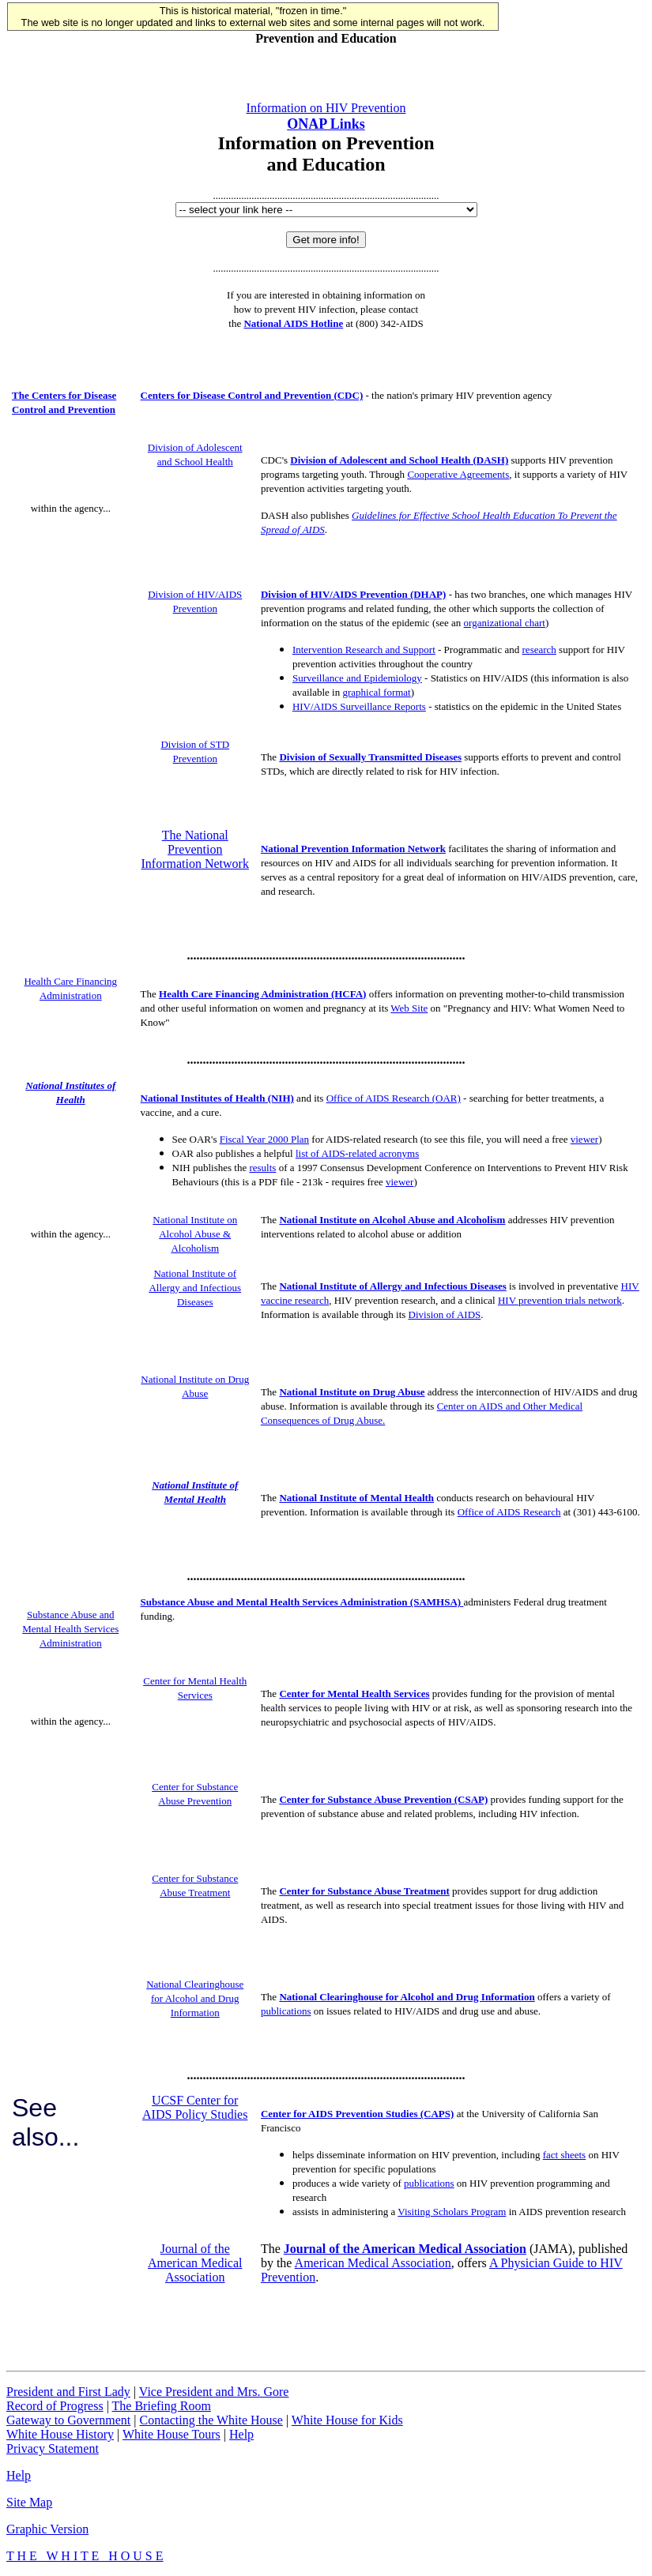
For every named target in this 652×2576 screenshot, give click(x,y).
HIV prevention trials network (560, 1300)
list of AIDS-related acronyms (357, 1153)
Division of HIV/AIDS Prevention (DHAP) (353, 594)
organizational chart (504, 623)
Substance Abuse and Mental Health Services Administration (70, 1629)
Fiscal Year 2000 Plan (264, 1139)
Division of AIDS (445, 1314)
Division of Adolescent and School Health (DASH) (399, 460)
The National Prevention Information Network (195, 849)
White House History (60, 2434)
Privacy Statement (52, 2448)
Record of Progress (55, 2406)
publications (286, 2011)
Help (241, 2434)
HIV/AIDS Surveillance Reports (359, 706)
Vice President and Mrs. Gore (214, 2391)
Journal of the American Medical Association (195, 2263)
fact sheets (564, 2155)
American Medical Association (373, 2263)
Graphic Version (47, 2529)
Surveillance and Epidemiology (357, 678)
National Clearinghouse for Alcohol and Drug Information (194, 1998)
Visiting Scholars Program (452, 2211)
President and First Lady (68, 2391)
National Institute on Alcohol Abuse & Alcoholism (195, 1234)
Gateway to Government (68, 2420)
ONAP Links (326, 124)
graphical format (376, 692)
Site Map (29, 2502)
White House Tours (171, 2434)
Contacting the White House (210, 2420)
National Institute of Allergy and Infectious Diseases (195, 1287)
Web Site (409, 1008)
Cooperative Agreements (458, 474)
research (539, 649)
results (262, 1167)
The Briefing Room (161, 2406)
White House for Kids (347, 2420)
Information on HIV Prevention (326, 108)
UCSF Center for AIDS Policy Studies (194, 2107)
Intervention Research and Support (363, 649)
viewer (584, 1139)
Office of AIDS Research (509, 1512)
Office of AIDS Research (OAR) (393, 1098)
